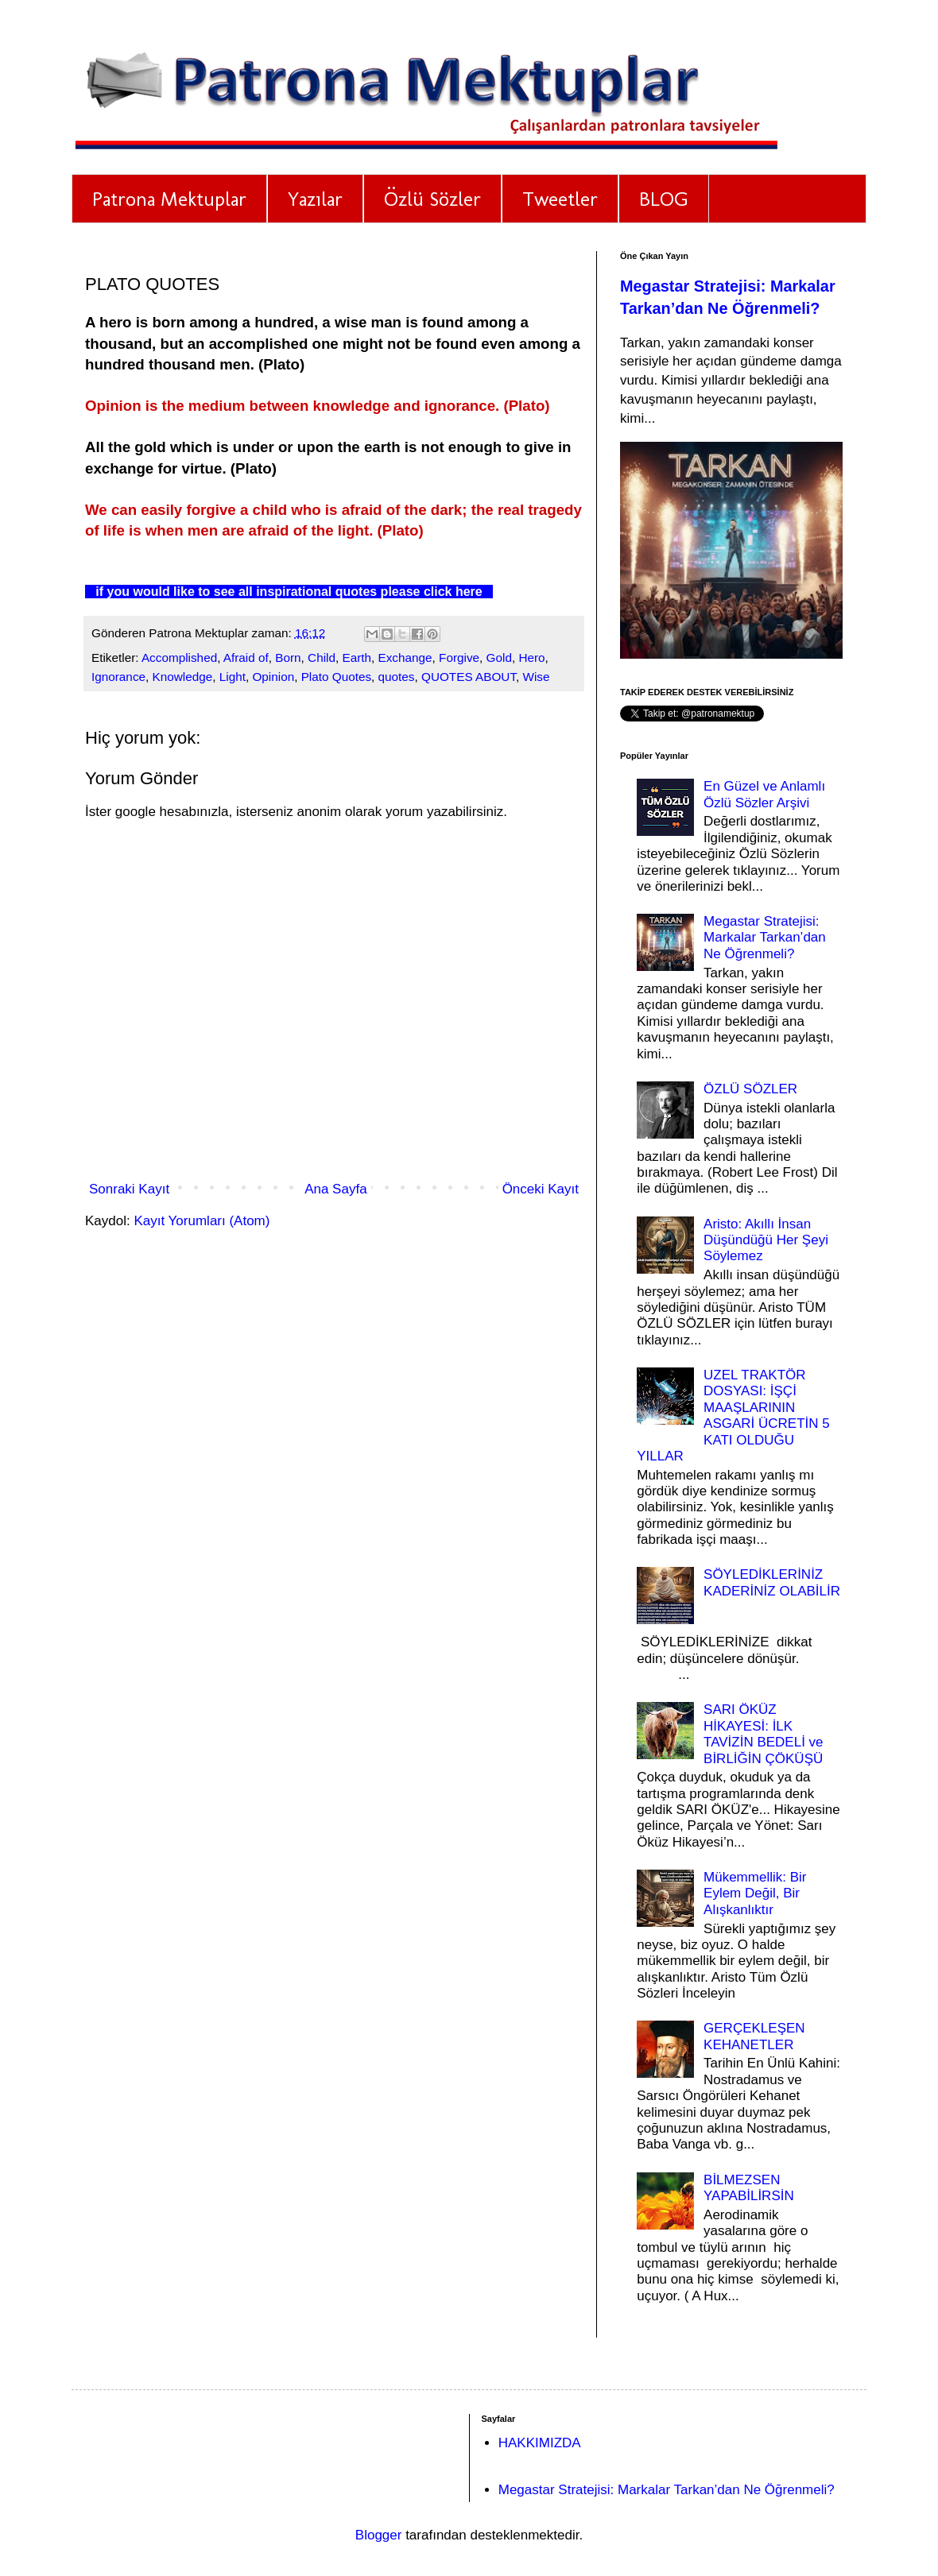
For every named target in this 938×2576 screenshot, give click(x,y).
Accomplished (179, 657)
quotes (396, 676)
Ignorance (118, 676)
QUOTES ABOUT (468, 676)
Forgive (459, 657)
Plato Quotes (336, 676)
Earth (356, 657)
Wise (536, 676)
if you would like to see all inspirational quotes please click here (284, 591)
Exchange (405, 657)
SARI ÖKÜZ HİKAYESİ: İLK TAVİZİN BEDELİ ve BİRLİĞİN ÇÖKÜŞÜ (764, 1734)
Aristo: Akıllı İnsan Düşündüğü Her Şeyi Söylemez (766, 1240)
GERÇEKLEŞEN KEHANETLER (754, 2036)
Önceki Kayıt (540, 1189)
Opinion (273, 676)
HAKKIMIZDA (539, 2442)
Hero (531, 657)
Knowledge (183, 676)
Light (232, 676)
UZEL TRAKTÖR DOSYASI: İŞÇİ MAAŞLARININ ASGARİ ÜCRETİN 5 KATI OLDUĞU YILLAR (733, 1415)
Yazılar (315, 199)
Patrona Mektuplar (169, 199)
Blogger (378, 2535)
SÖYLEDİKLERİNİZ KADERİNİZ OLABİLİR (772, 1582)
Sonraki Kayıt (129, 1189)
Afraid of (246, 657)
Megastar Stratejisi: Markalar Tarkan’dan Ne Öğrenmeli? (765, 937)
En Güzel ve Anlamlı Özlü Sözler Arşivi (764, 794)
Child (321, 657)
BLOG (663, 199)
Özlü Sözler (432, 199)
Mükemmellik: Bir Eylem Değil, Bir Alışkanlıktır (755, 1893)
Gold (499, 657)
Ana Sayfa (335, 1189)
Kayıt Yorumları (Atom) (201, 1220)
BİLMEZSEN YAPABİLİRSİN (749, 2187)
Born (287, 657)
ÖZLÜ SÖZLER (750, 1089)
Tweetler (560, 199)
